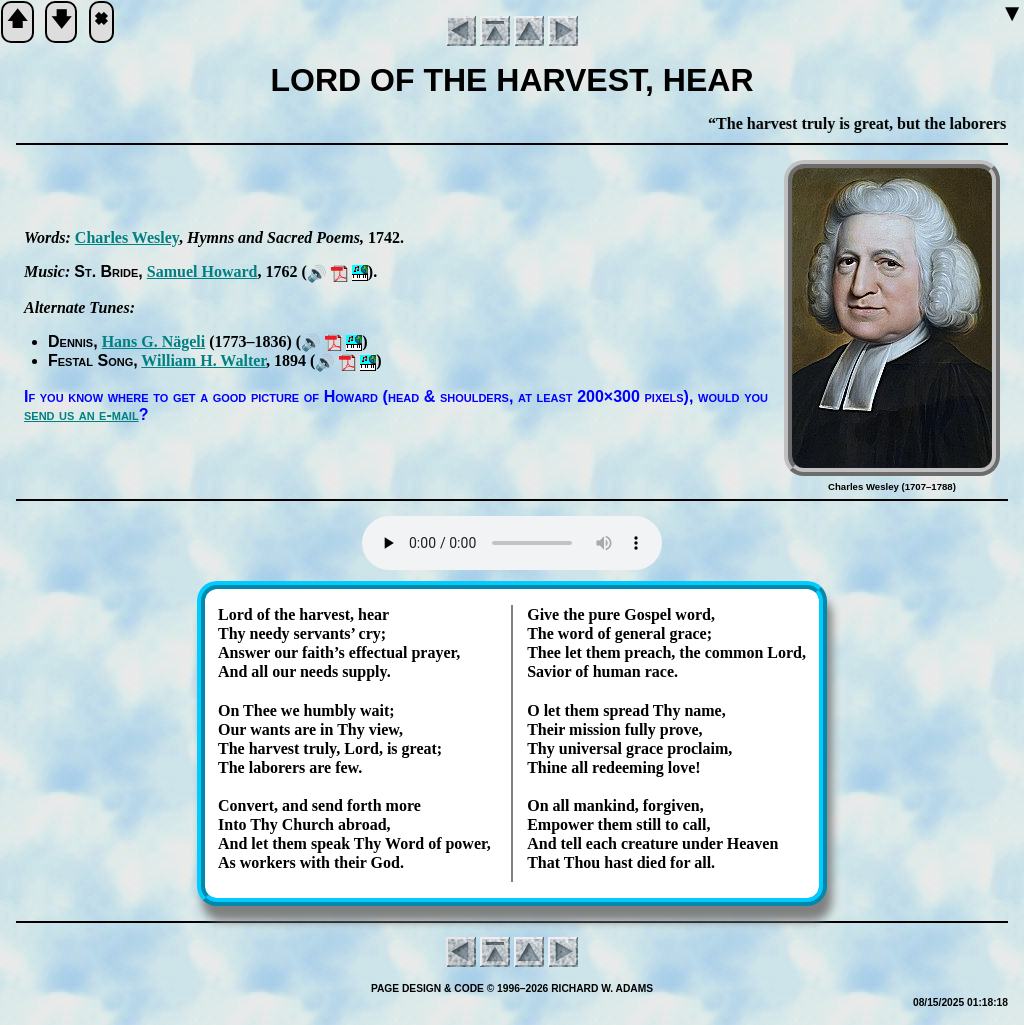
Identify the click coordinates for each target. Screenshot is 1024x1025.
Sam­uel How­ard (202, 271)
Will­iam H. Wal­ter (203, 360)
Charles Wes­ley (127, 237)
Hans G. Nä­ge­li (154, 341)
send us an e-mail (81, 414)
